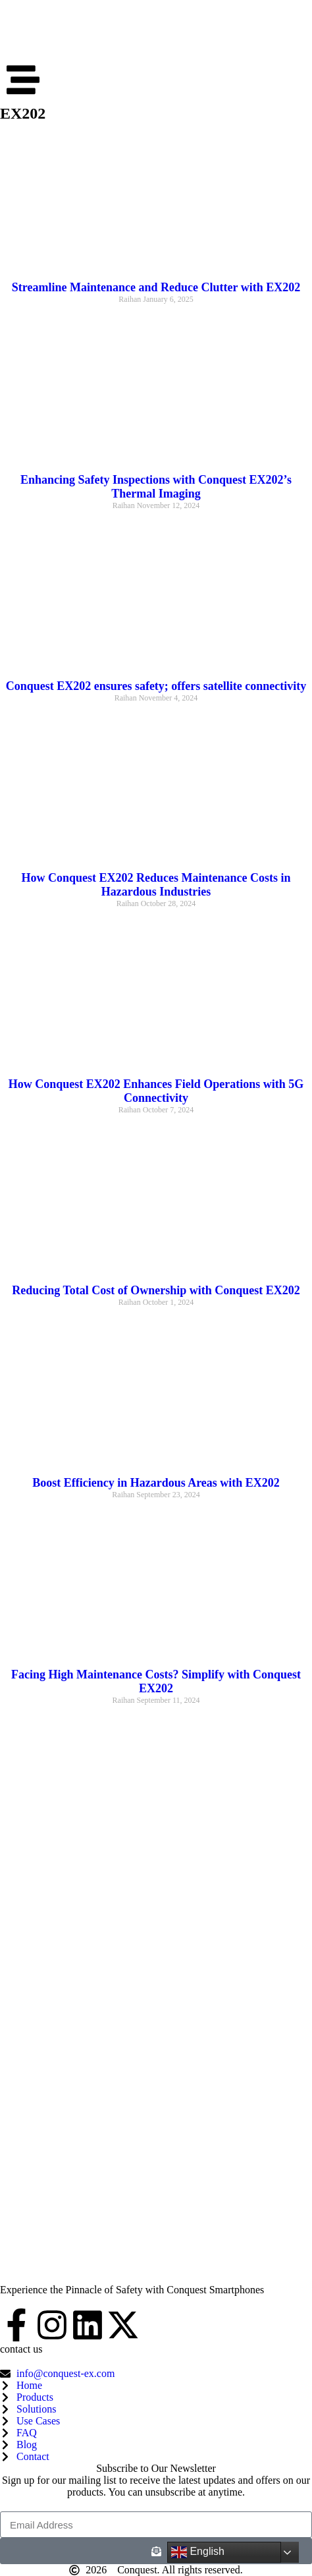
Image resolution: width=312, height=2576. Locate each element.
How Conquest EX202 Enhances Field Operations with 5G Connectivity (156, 1090)
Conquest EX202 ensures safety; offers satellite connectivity (156, 686)
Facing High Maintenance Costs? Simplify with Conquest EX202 (156, 1681)
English (197, 2552)
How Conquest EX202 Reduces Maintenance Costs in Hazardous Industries (155, 884)
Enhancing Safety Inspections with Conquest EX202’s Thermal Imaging (156, 486)
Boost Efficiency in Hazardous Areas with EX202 (156, 1482)
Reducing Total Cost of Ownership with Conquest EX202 (156, 1290)
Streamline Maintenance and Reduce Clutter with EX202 (156, 287)
